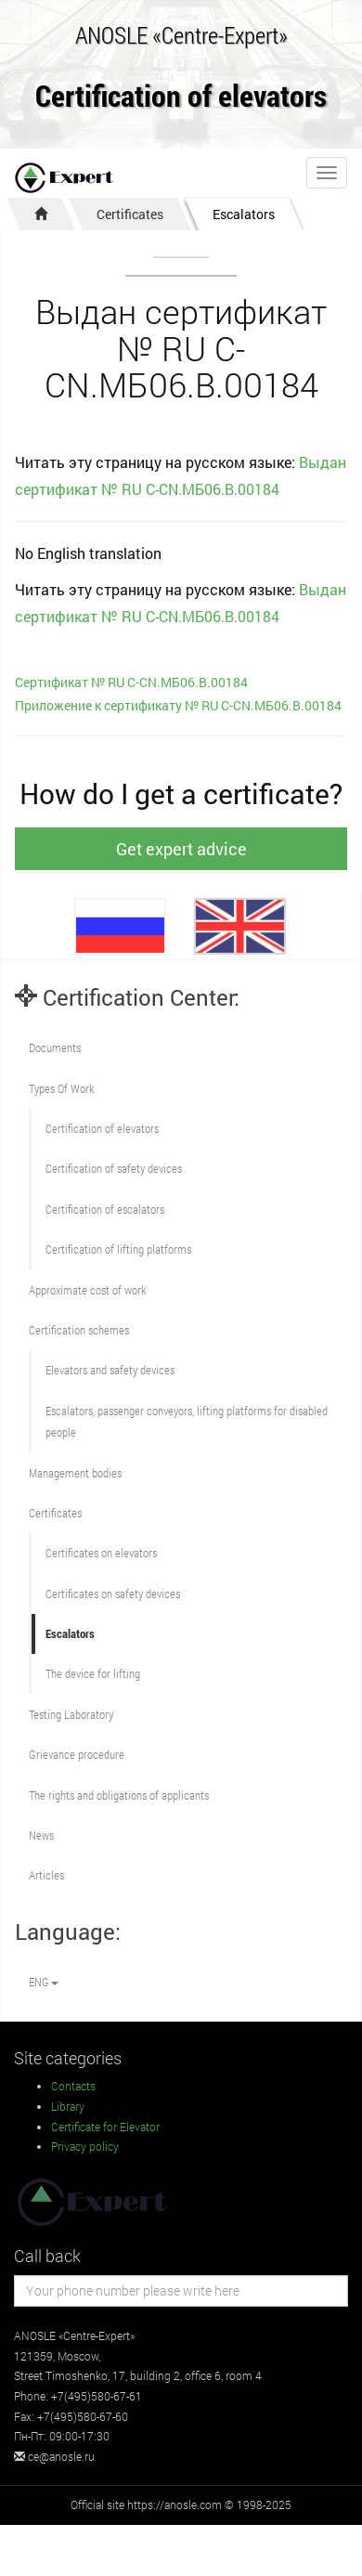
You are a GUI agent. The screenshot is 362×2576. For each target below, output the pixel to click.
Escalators (244, 214)
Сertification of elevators (102, 1128)
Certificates (130, 214)
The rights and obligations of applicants (119, 1795)
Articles (46, 1875)
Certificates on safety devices (112, 1593)
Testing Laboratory (71, 1714)
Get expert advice (181, 849)
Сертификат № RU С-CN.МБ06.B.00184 (131, 682)
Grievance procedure (76, 1754)
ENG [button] (43, 1981)
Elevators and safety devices (110, 1369)
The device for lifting (92, 1673)
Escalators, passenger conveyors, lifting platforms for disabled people (186, 1421)
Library (67, 2106)
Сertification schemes (79, 1329)
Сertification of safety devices (113, 1168)
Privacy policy (85, 2146)
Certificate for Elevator (105, 2126)
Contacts (73, 2085)
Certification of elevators (181, 97)
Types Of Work (61, 1088)
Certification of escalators (104, 1209)
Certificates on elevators (101, 1552)
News (41, 1835)
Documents (55, 1047)
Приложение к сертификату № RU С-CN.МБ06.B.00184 (178, 705)
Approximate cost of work (87, 1289)
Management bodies (75, 1472)
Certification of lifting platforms (118, 1249)
